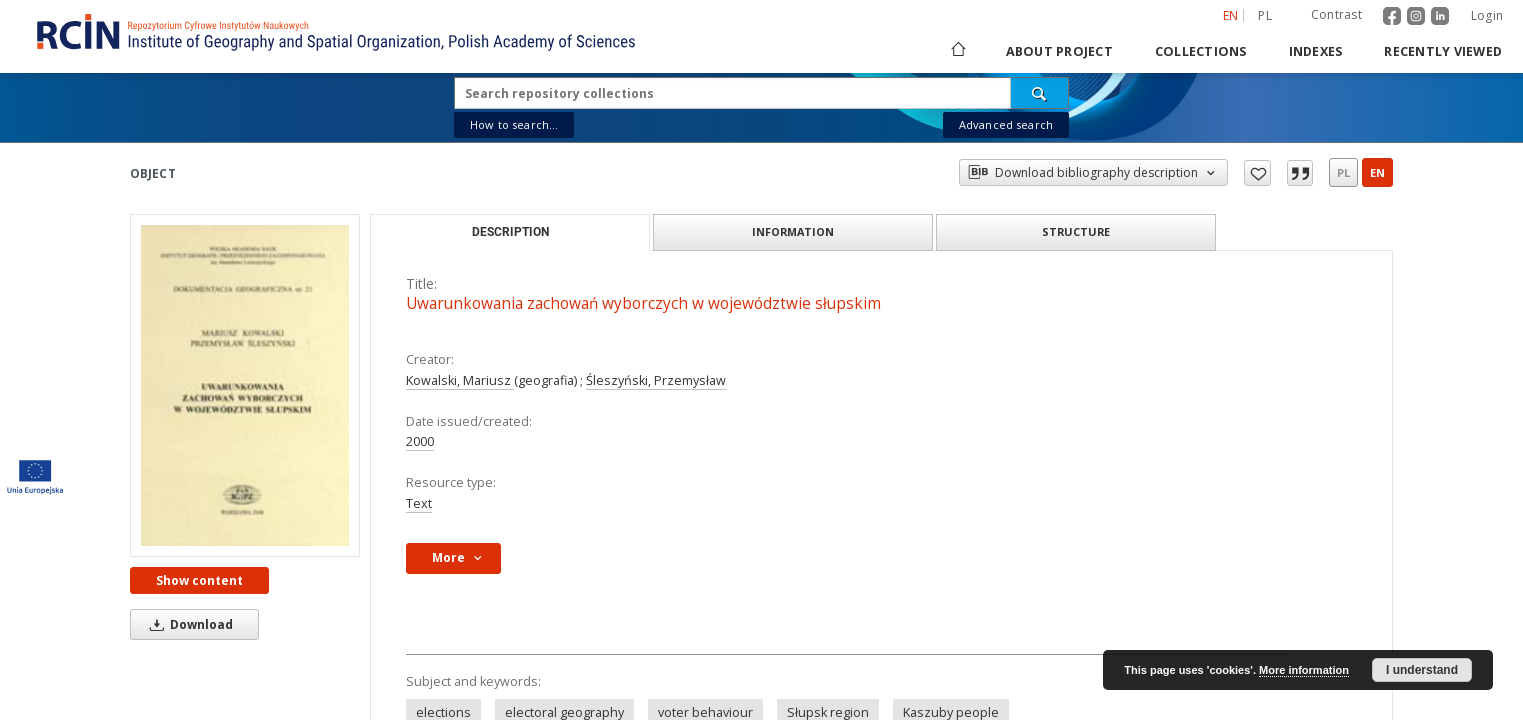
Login (1487, 15)
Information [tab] (793, 231)
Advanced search (1006, 124)
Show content (199, 580)
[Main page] (957, 51)
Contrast (1336, 14)
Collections (1201, 51)
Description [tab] (510, 232)
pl (1343, 172)
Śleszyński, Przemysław (656, 380)
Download (188, 624)
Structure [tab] (1076, 231)
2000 (420, 441)
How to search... (514, 124)
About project (1059, 51)
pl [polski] (1265, 15)
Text (419, 503)
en (1377, 172)
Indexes (1316, 51)
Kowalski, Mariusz (460, 380)
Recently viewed (1443, 51)
